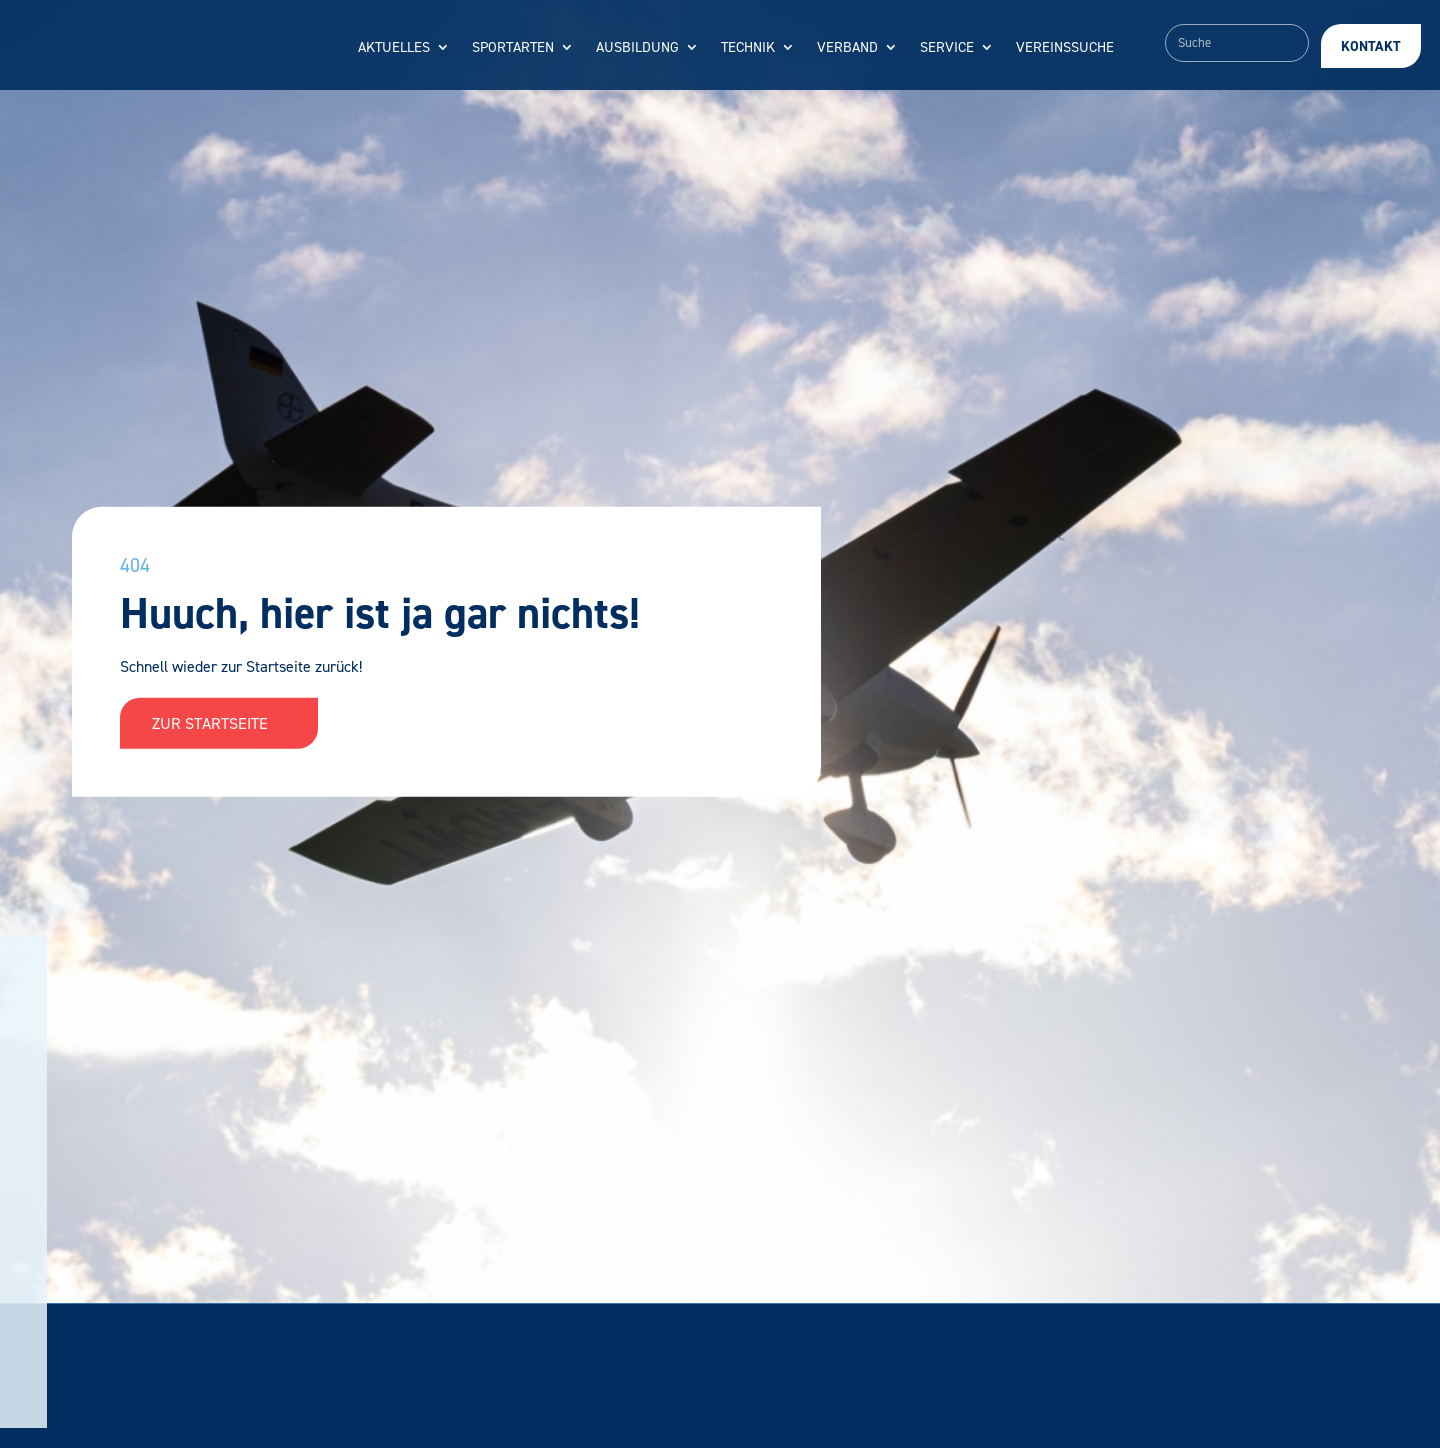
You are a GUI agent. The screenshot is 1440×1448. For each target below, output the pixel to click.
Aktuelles (394, 48)
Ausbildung (637, 48)
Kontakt (1371, 46)
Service (947, 48)
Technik (748, 48)
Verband (847, 48)
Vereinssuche (1065, 48)
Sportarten (513, 48)
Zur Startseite (219, 723)
